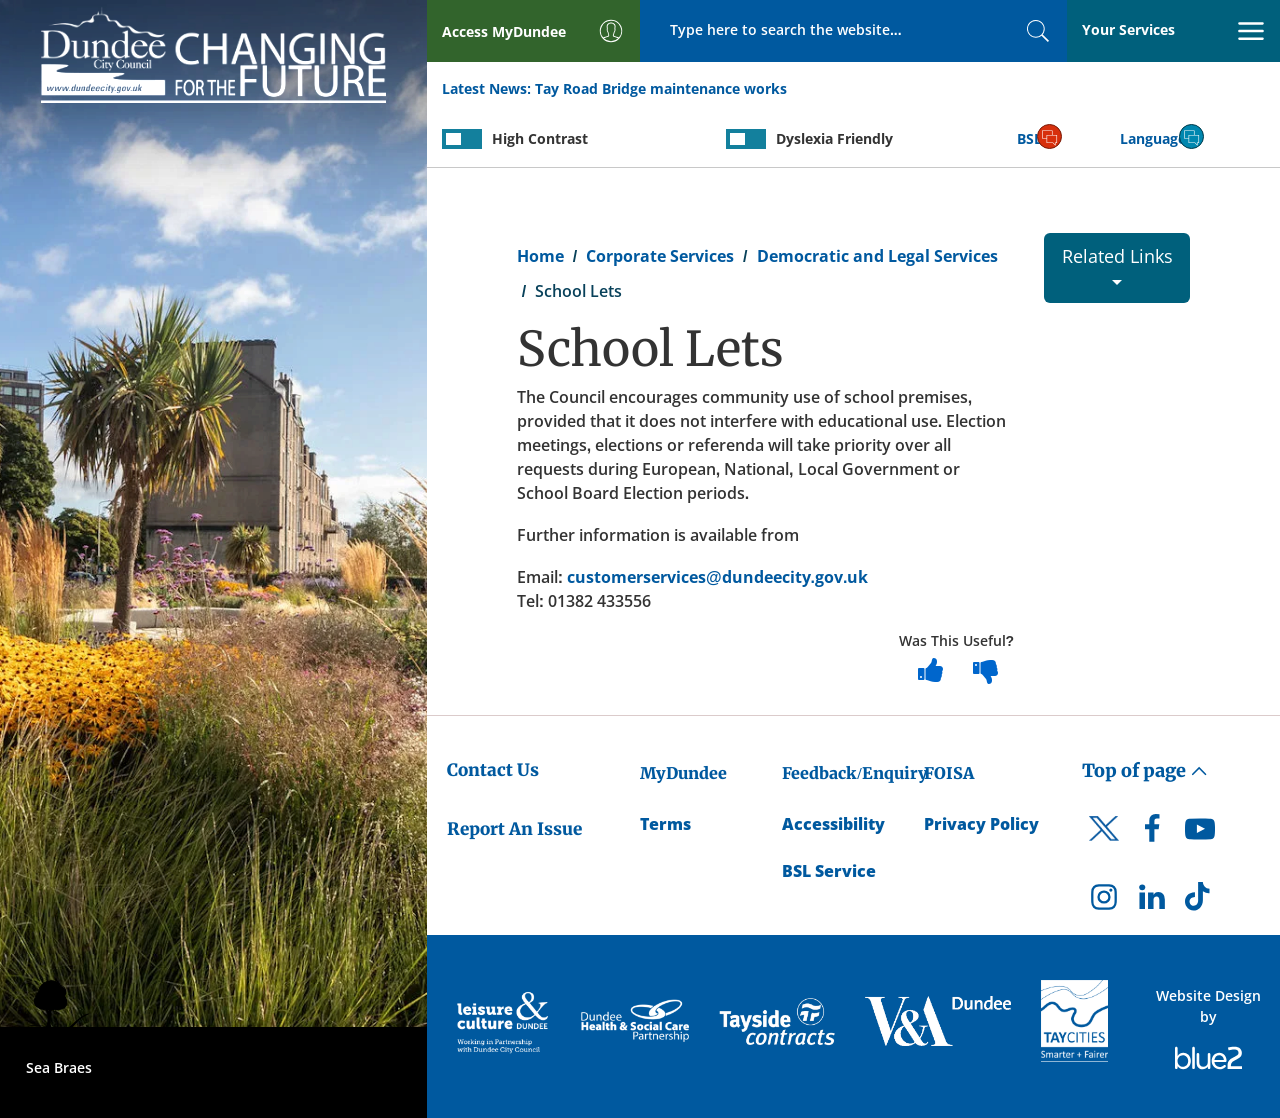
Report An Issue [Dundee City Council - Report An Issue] (514, 829)
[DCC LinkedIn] (1152, 902)
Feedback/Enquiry (854, 773)
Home (540, 256)
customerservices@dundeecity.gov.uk (718, 577)
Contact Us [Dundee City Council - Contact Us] (493, 770)
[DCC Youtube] (1200, 834)
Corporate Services (660, 256)
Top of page (1145, 770)
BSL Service (829, 871)
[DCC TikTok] (1200, 902)
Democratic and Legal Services (877, 256)
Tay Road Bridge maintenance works (661, 88)
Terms (665, 824)
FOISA (949, 773)
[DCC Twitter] (1104, 846)
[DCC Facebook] (1152, 834)
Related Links (1117, 264)
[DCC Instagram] (1104, 902)
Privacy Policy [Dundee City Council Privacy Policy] (981, 824)
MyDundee (683, 773)
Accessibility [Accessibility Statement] (833, 824)
